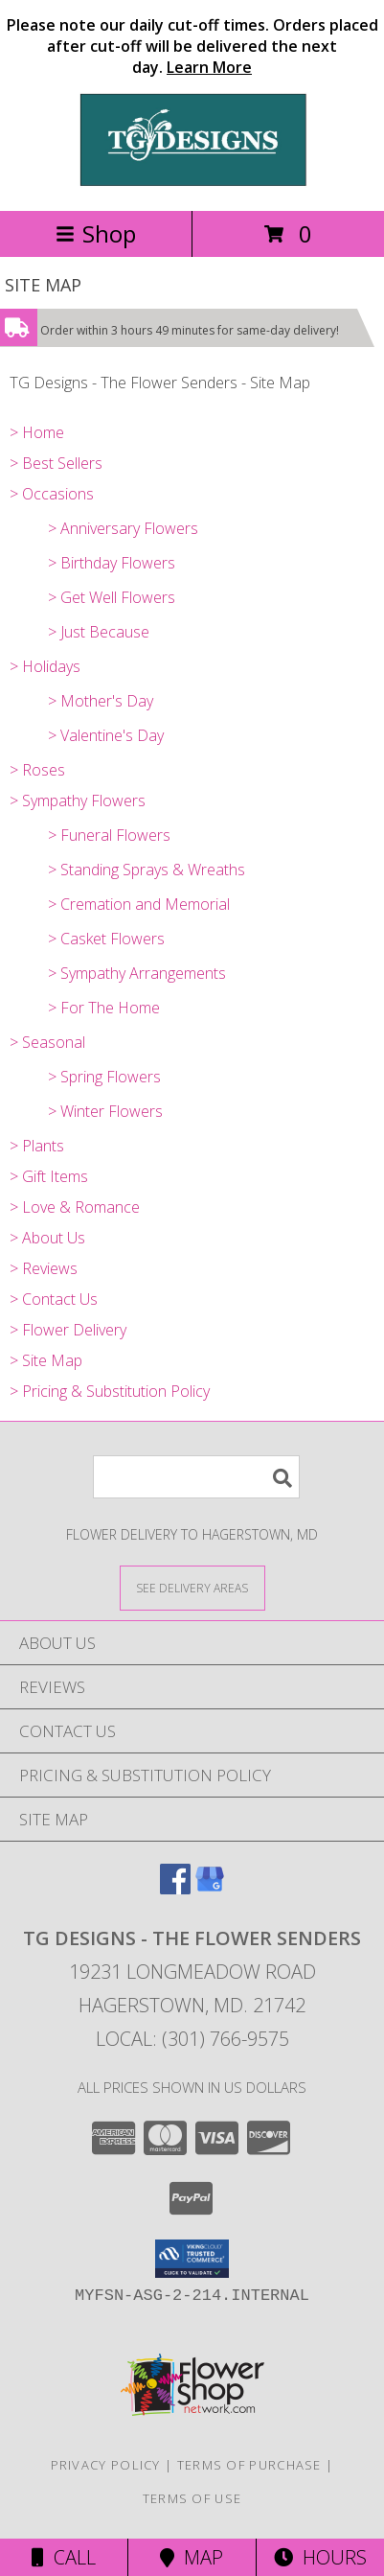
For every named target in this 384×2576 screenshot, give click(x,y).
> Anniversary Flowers (123, 528)
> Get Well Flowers (111, 597)
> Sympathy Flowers (78, 800)
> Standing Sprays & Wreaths (146, 869)
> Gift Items (49, 1176)
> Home (37, 432)
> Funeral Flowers (109, 835)
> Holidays (45, 666)
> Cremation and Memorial (139, 904)
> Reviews (44, 1268)
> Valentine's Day (106, 735)
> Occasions (52, 493)
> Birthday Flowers (111, 562)
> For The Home (104, 1007)
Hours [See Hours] (320, 2557)
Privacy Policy (106, 2464)
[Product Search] (196, 1476)
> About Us (47, 1237)
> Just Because (98, 631)
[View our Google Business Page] (209, 1888)
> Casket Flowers (106, 938)
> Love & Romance (75, 1207)
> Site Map (46, 1360)
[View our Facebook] (175, 1888)
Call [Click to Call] (64, 2557)
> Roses (37, 769)
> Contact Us (54, 1299)
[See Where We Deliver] (192, 1587)
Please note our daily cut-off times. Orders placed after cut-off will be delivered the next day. (192, 46)
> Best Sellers (56, 463)
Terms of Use (192, 2498)
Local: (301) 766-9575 (192, 2039)
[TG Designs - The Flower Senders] (192, 183)
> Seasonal (47, 1042)
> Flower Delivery (68, 1329)
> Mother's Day (100, 700)
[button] (192, 2258)
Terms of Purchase (249, 2464)
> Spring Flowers (104, 1076)
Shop (96, 233)
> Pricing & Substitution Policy (110, 1391)
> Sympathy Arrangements (137, 973)
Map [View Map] (191, 2557)
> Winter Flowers (105, 1111)
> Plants (37, 1145)
